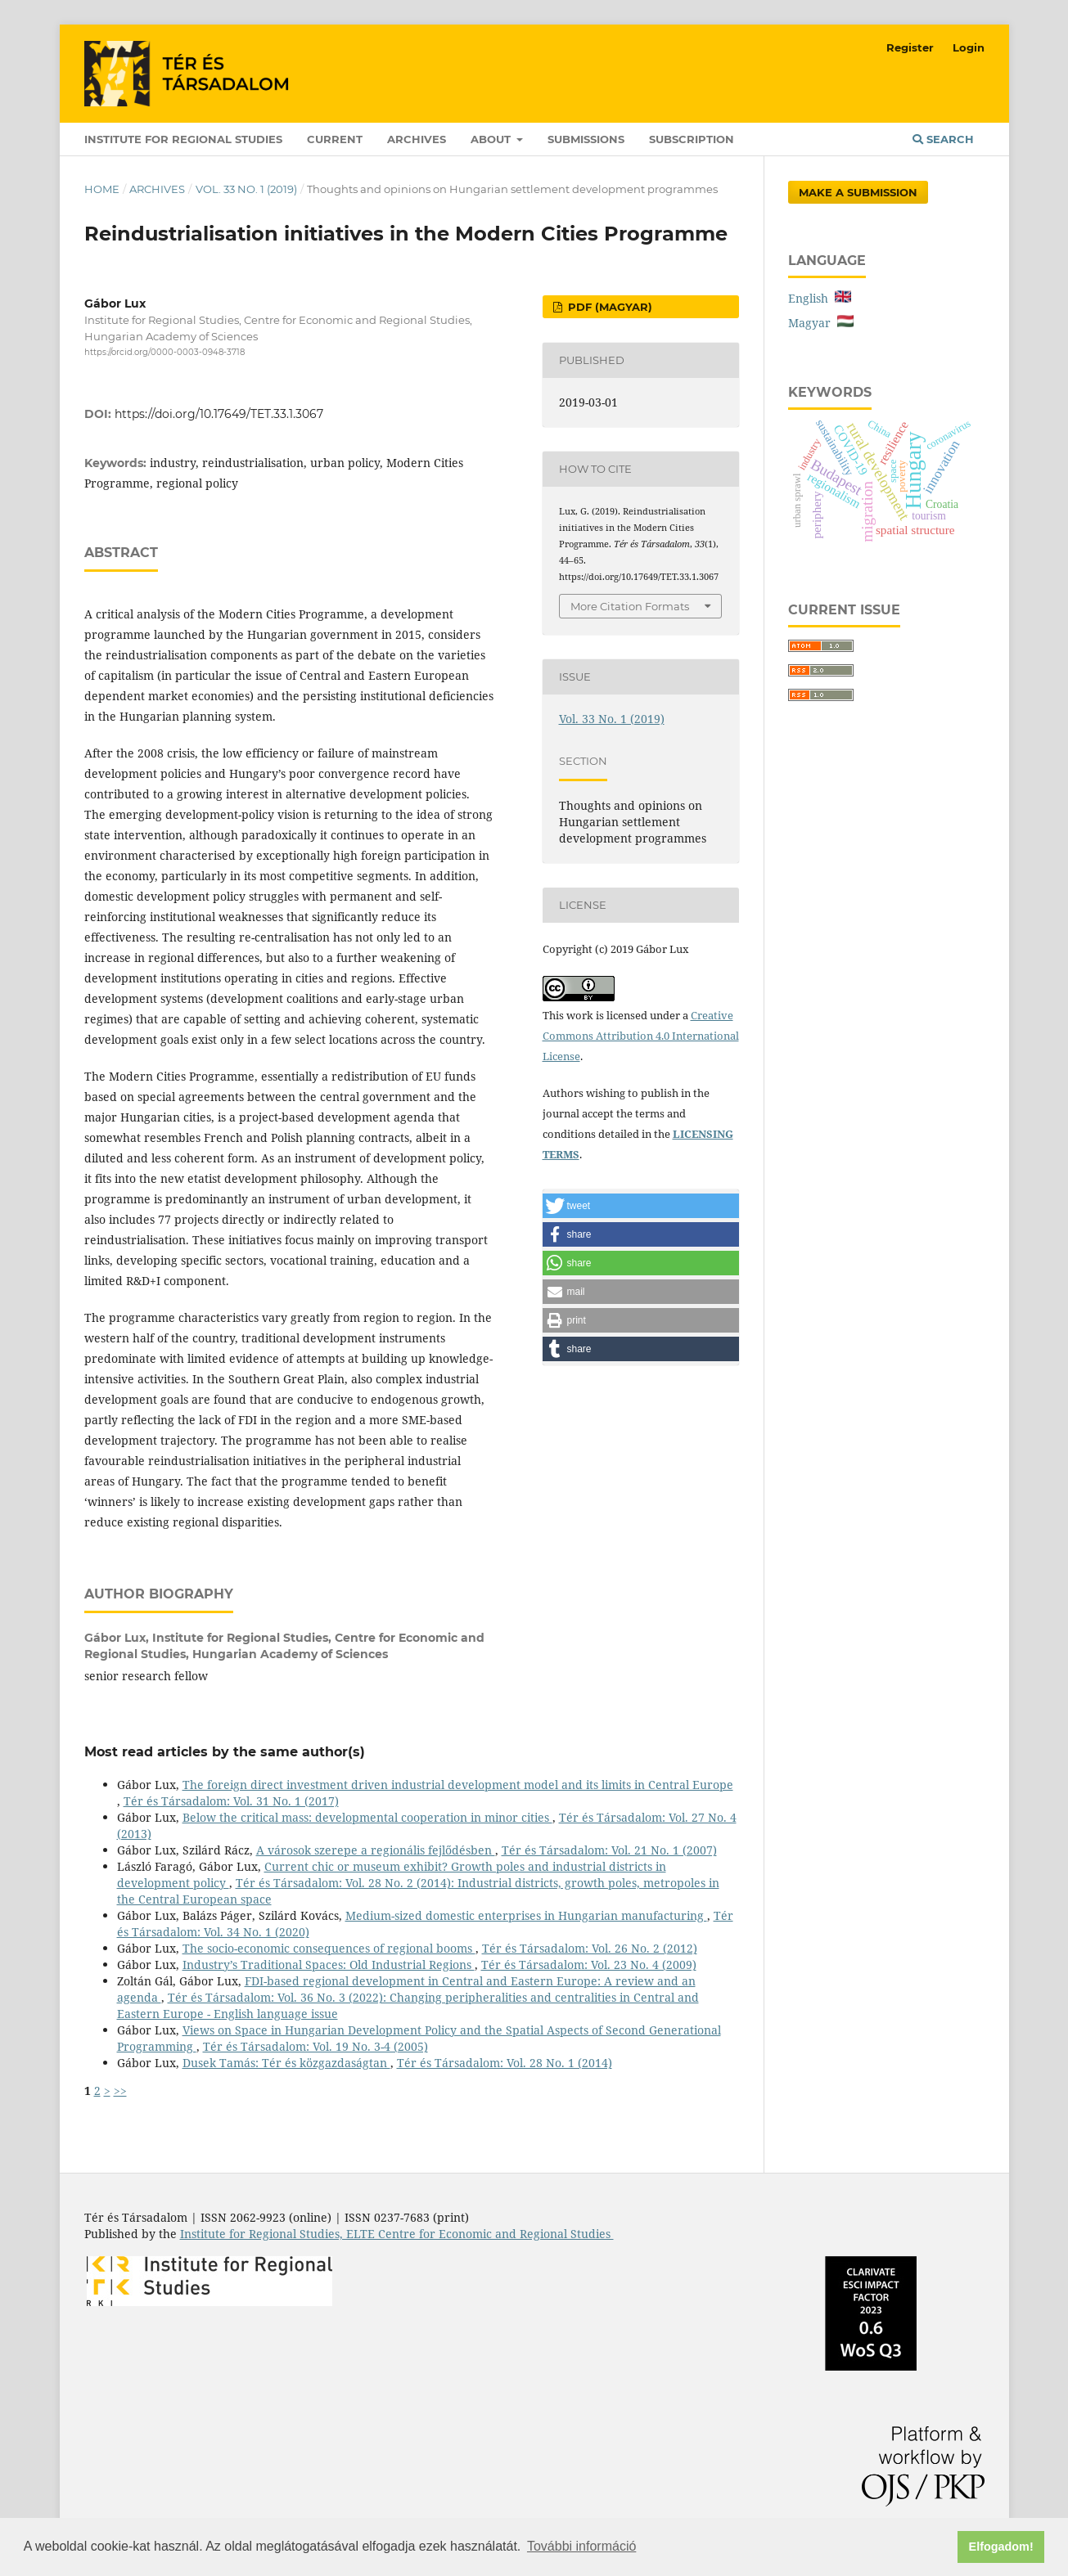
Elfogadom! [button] (1001, 2546)
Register (910, 47)
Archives (416, 139)
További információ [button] (581, 2546)
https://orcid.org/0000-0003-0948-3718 (164, 352)
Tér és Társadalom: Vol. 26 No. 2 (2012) (589, 1948)
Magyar (821, 322)
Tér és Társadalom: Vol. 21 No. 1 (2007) (609, 1850)
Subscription (691, 139)
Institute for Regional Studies (183, 139)
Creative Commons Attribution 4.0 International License (641, 1035)
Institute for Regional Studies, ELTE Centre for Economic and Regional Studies (397, 2233)
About (492, 139)
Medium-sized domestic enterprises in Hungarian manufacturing (526, 1915)
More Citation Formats (629, 606)
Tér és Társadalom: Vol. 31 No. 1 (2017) (231, 1801)
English (819, 298)
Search (943, 139)
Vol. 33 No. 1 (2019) (246, 189)
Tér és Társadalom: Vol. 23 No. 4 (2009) (588, 1964)
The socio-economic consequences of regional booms (329, 1948)
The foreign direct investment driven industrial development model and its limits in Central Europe (458, 1784)
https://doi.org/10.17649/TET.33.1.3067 (219, 414)
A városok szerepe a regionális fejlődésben (375, 1850)
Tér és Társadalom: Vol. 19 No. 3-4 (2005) (315, 2046)
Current (335, 139)
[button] (641, 1206)
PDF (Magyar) (608, 306)
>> (120, 2090)
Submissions (586, 139)
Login (969, 47)
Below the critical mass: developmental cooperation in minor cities (367, 1817)
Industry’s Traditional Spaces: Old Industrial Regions (329, 1964)
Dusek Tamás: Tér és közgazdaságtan (286, 2062)
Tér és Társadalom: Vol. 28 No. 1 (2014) (504, 2062)
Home (101, 189)
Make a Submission (858, 192)
